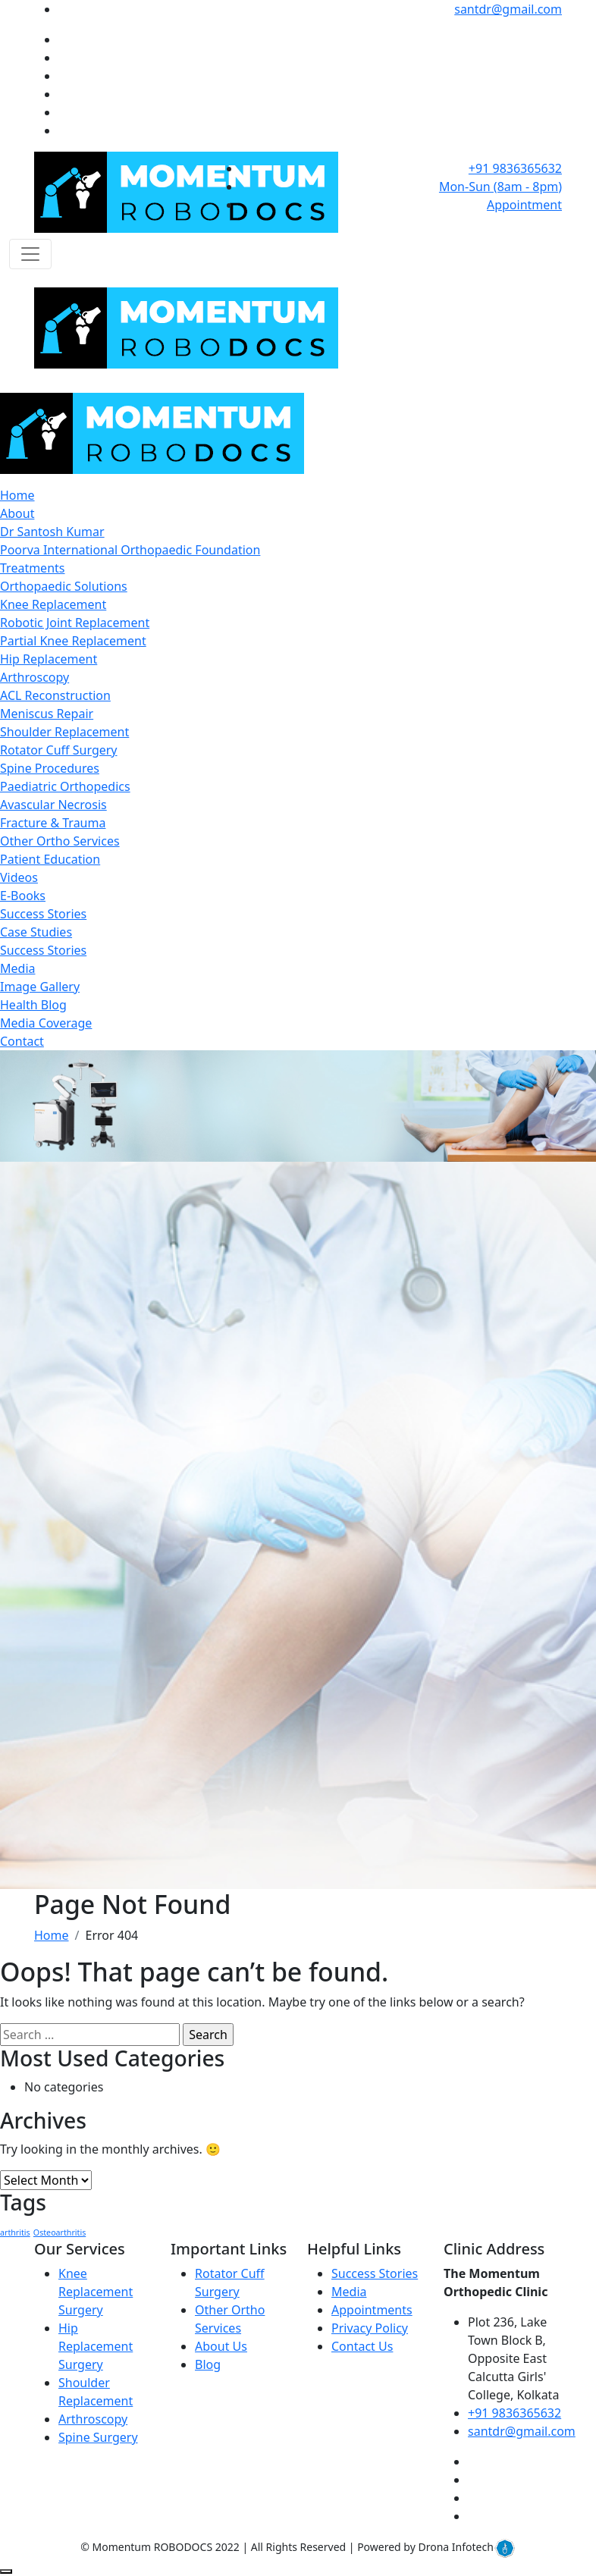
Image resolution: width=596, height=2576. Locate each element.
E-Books (22, 895)
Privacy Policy (369, 2328)
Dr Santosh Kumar (52, 531)
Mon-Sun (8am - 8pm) (500, 186)
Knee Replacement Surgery (95, 2291)
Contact (22, 1041)
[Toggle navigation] (30, 254)
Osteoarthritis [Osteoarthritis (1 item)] (59, 2232)
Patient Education (50, 859)
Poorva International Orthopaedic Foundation (130, 549)
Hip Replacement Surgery (95, 2346)
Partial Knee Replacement (73, 640)
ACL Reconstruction (55, 695)
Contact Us (362, 2346)
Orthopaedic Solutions (63, 586)
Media (17, 968)
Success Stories (43, 913)
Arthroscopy (34, 677)
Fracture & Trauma (52, 822)
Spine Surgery (98, 2437)
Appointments (371, 2309)
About (17, 513)
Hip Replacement (48, 659)
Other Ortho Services (60, 841)
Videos (19, 877)
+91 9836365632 (515, 168)
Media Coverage (46, 1023)
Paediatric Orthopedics (65, 786)
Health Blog (33, 1004)
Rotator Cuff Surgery (59, 750)
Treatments (32, 568)
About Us (221, 2346)
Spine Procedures (49, 768)
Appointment (524, 204)
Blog (208, 2364)
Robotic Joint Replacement (74, 622)
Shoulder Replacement (64, 731)
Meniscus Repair (46, 713)
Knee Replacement (53, 604)
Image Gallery (40, 986)
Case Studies (36, 932)
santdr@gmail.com (508, 9)
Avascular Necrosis (53, 804)
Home (17, 495)
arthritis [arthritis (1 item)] (15, 2232)
